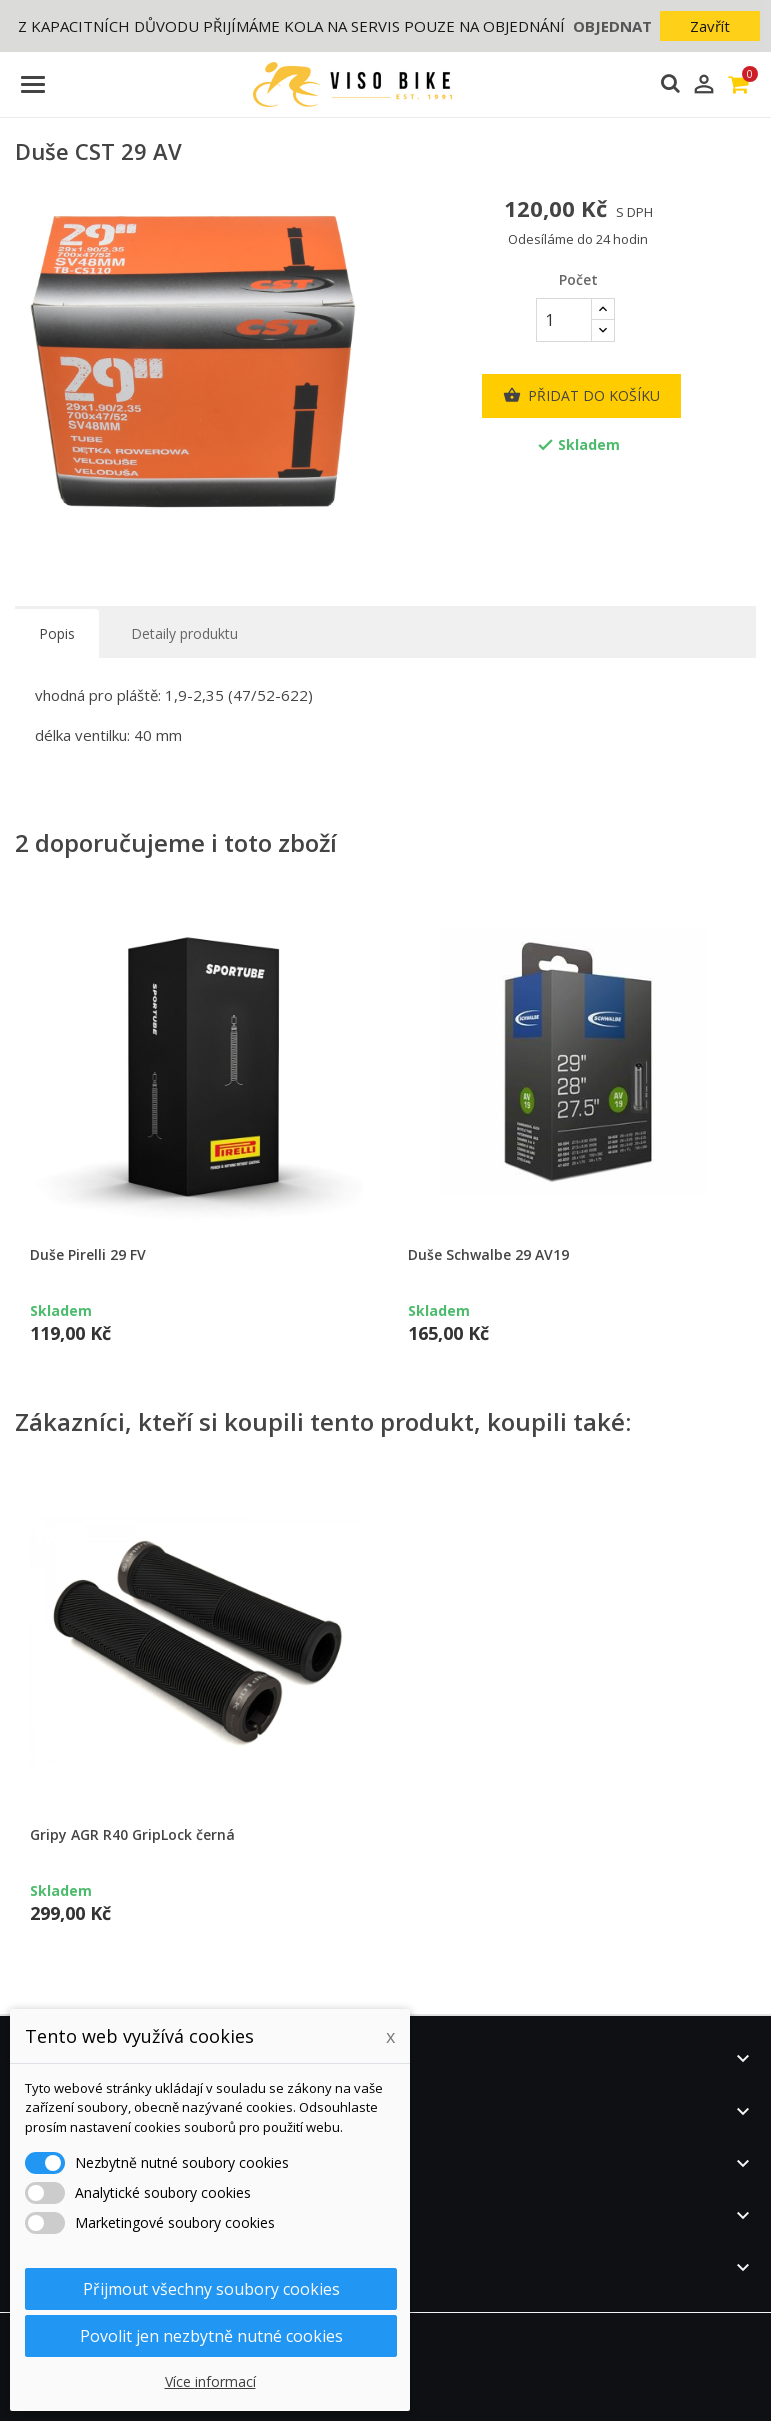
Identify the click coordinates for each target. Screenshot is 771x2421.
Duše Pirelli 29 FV (88, 1254)
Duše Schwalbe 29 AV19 (488, 1254)
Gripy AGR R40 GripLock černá (132, 1834)
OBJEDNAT (612, 26)
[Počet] (564, 320)
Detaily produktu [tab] (184, 633)
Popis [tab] (57, 633)
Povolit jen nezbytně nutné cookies (211, 2336)
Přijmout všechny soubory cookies (211, 2289)
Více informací (210, 2381)
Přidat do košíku (581, 396)
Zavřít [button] (710, 26)
